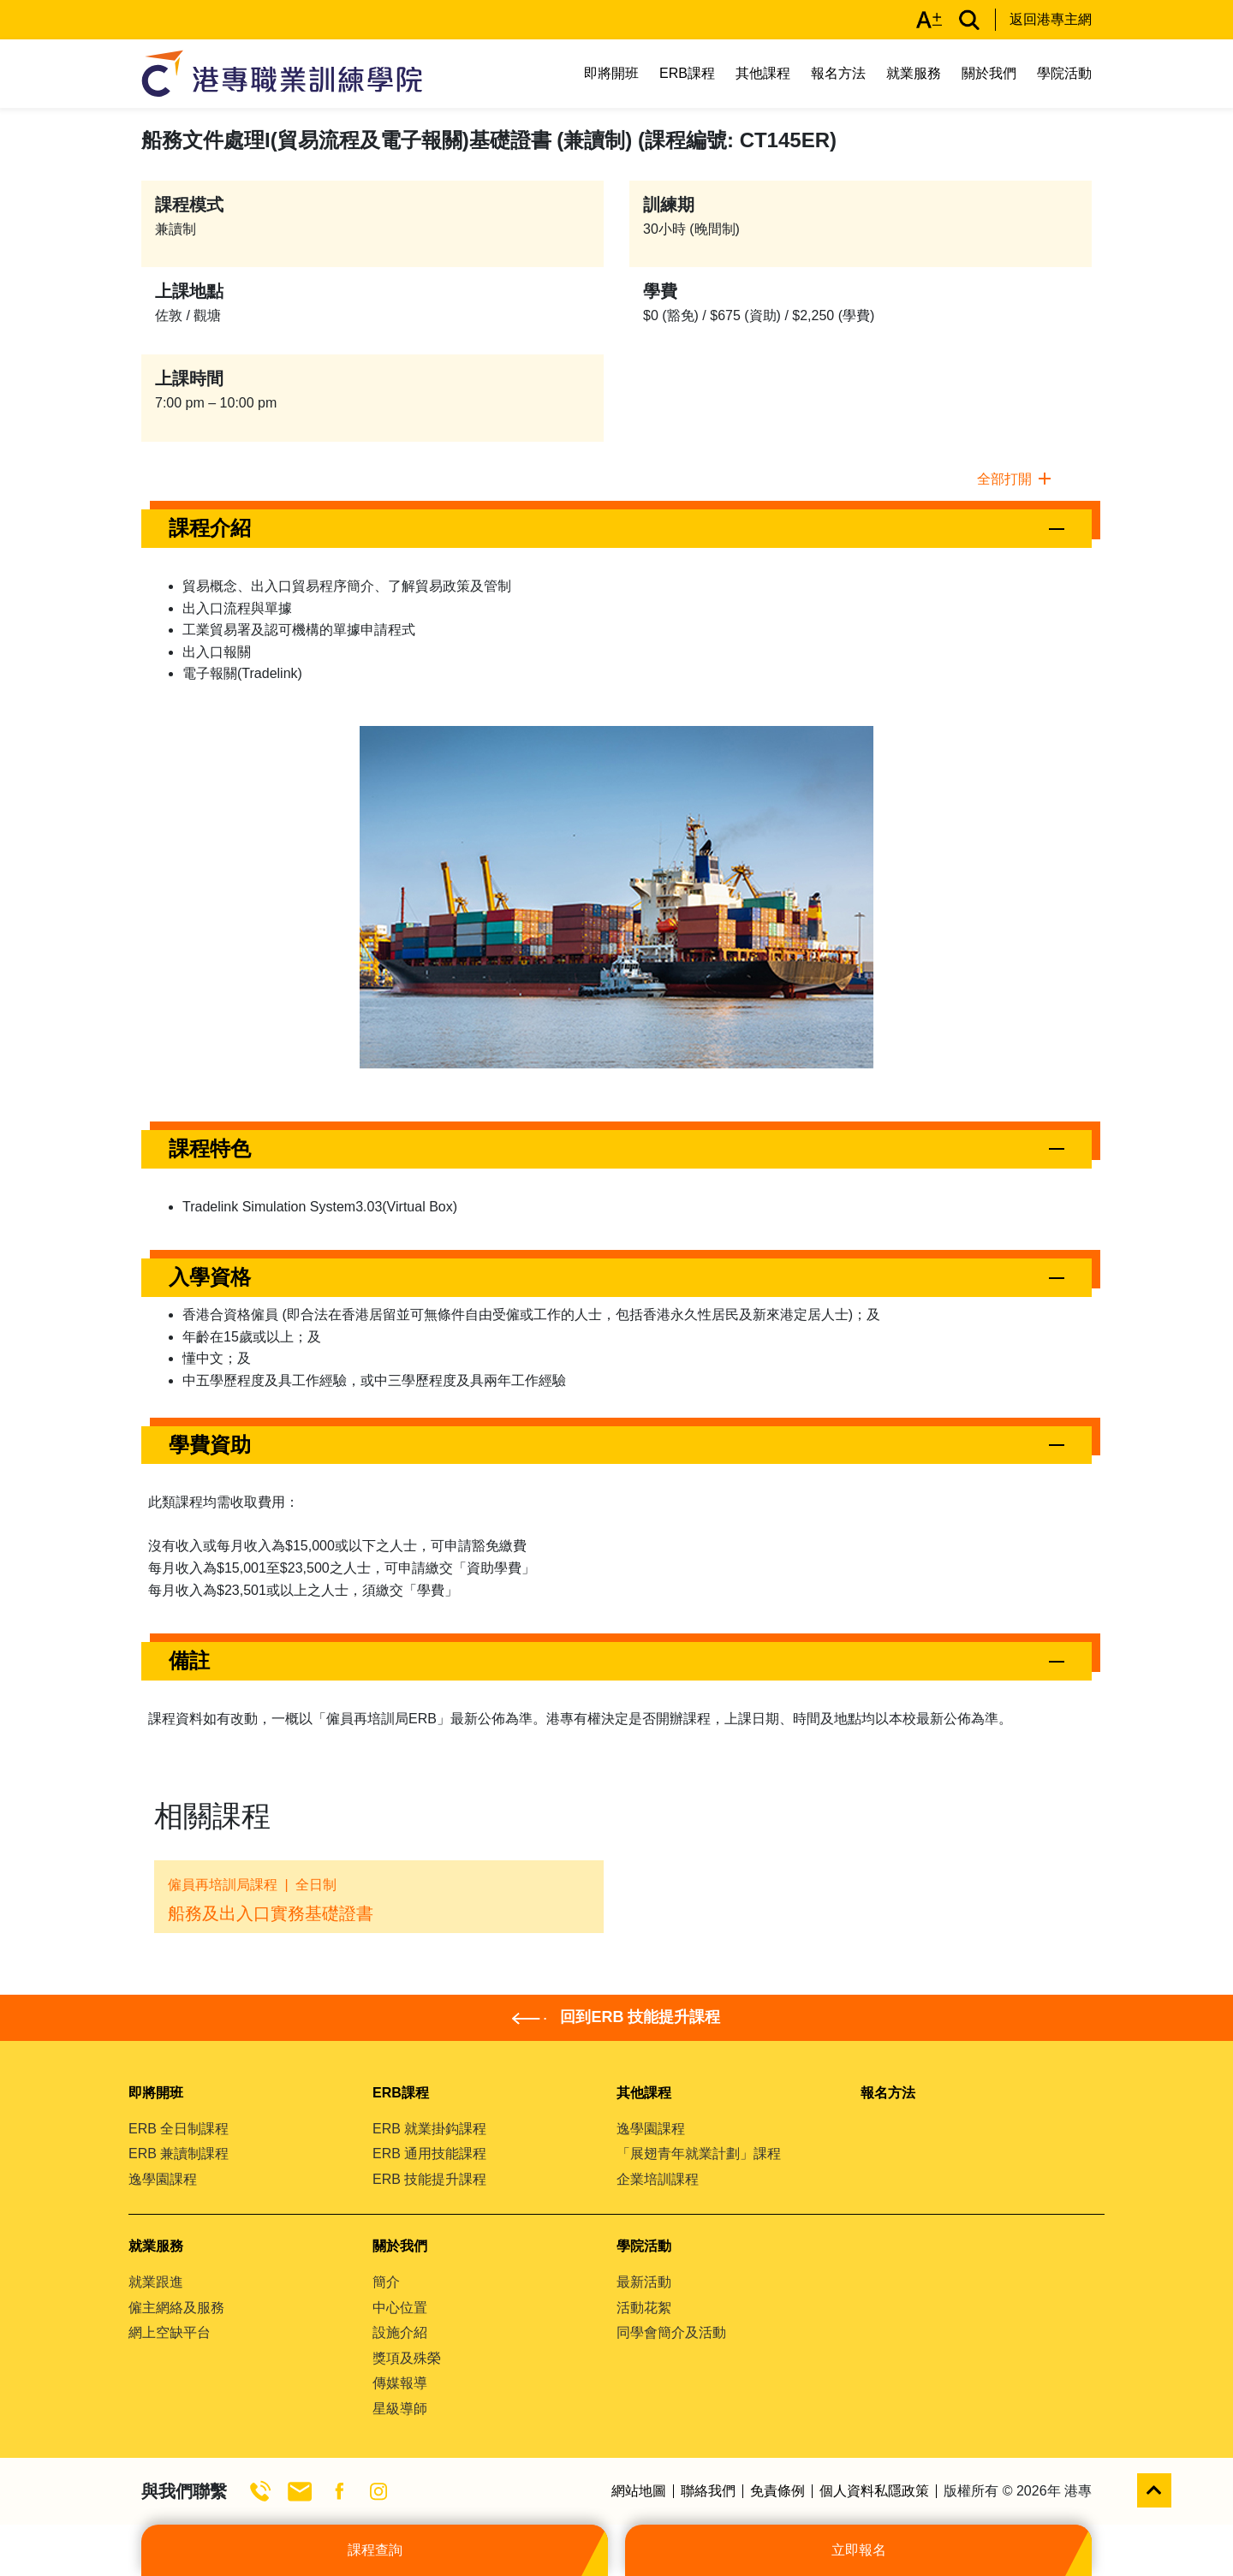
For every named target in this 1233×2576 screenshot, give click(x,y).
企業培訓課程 (657, 2179)
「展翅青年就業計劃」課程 (698, 2153)
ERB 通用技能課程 (429, 2153)
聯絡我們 (708, 2491)
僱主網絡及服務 (176, 2307)
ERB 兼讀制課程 (178, 2153)
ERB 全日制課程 (178, 2128)
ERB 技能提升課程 (429, 2179)
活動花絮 (643, 2307)
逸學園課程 (162, 2179)
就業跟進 (155, 2282)
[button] (616, 528)
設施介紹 (399, 2332)
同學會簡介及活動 (671, 2332)
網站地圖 (638, 2491)
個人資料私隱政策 (874, 2491)
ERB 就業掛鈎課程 (429, 2128)
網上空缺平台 (169, 2332)
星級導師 (399, 2408)
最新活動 (643, 2282)
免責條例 (777, 2491)
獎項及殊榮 (406, 2358)
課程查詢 (375, 2550)
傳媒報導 (399, 2383)
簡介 (386, 2282)
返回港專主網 (1051, 19)
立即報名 (858, 2550)
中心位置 (399, 2307)
